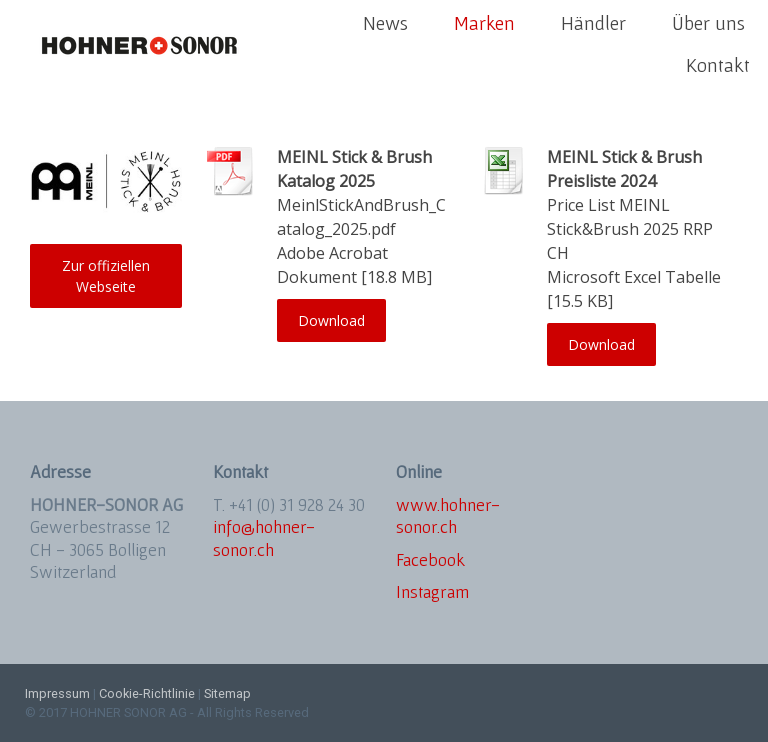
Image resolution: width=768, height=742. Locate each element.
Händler (593, 23)
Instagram (432, 591)
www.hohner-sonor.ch (448, 516)
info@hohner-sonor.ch (264, 538)
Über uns (708, 23)
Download (331, 320)
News (385, 23)
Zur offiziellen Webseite (106, 276)
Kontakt (718, 65)
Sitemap (227, 693)
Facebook (430, 559)
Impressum (57, 693)
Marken (484, 23)
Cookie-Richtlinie (147, 693)
